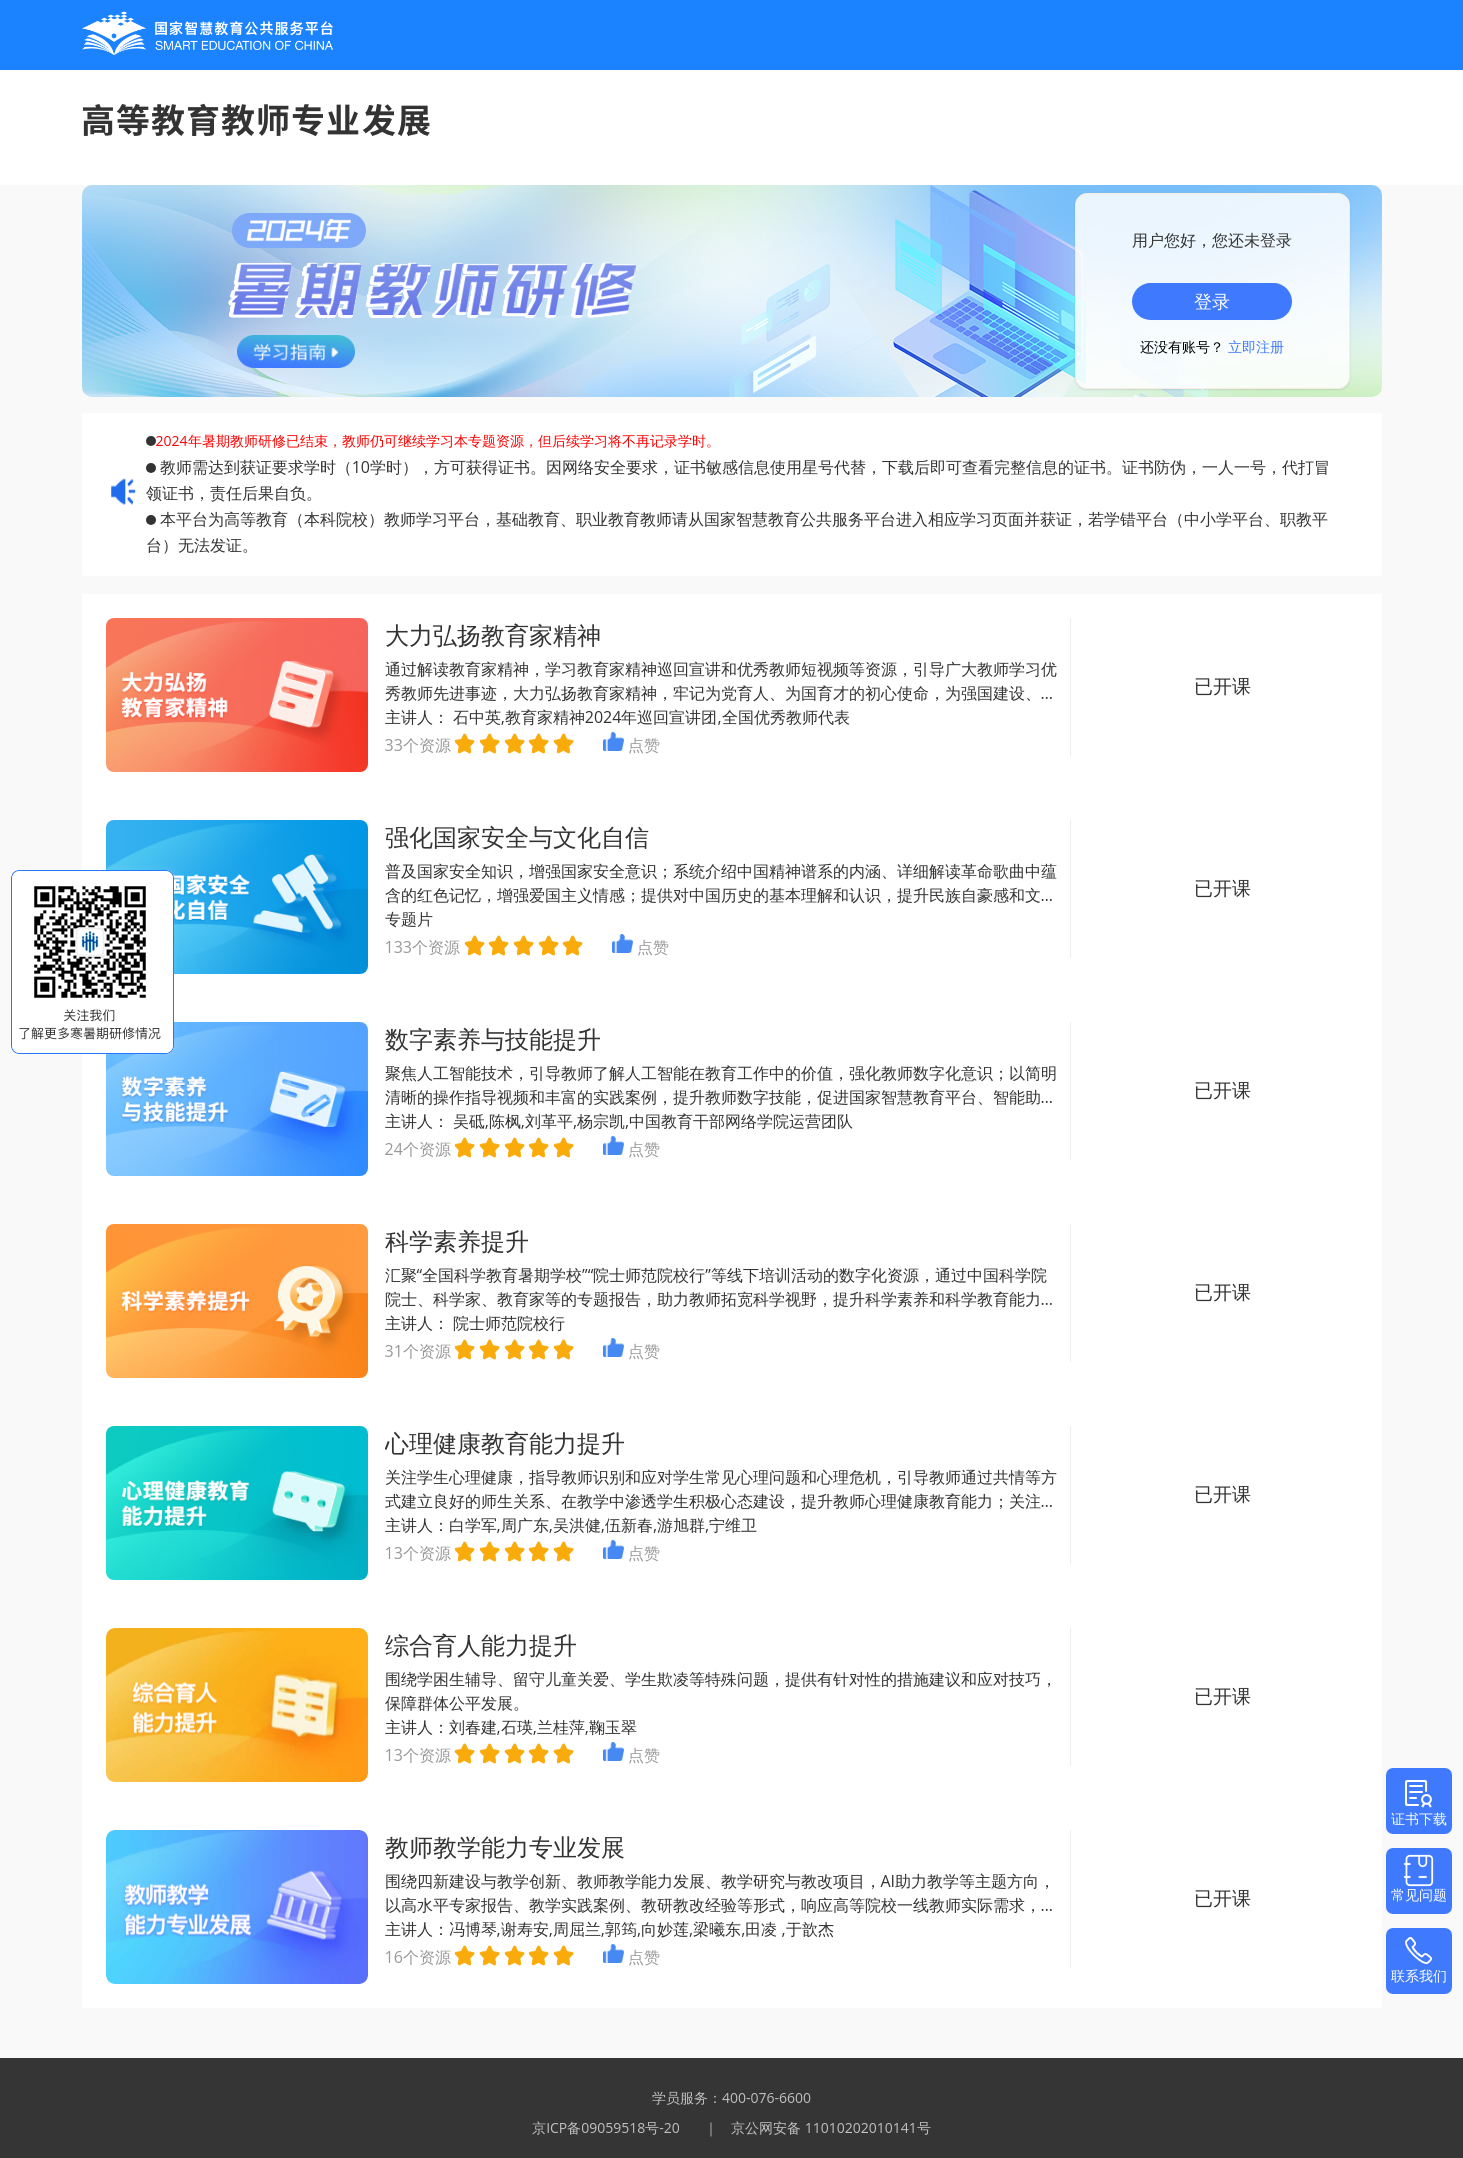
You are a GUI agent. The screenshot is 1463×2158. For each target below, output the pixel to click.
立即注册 (1256, 346)
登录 (1212, 301)
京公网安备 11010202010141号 (831, 2127)
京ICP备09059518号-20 (606, 2127)
